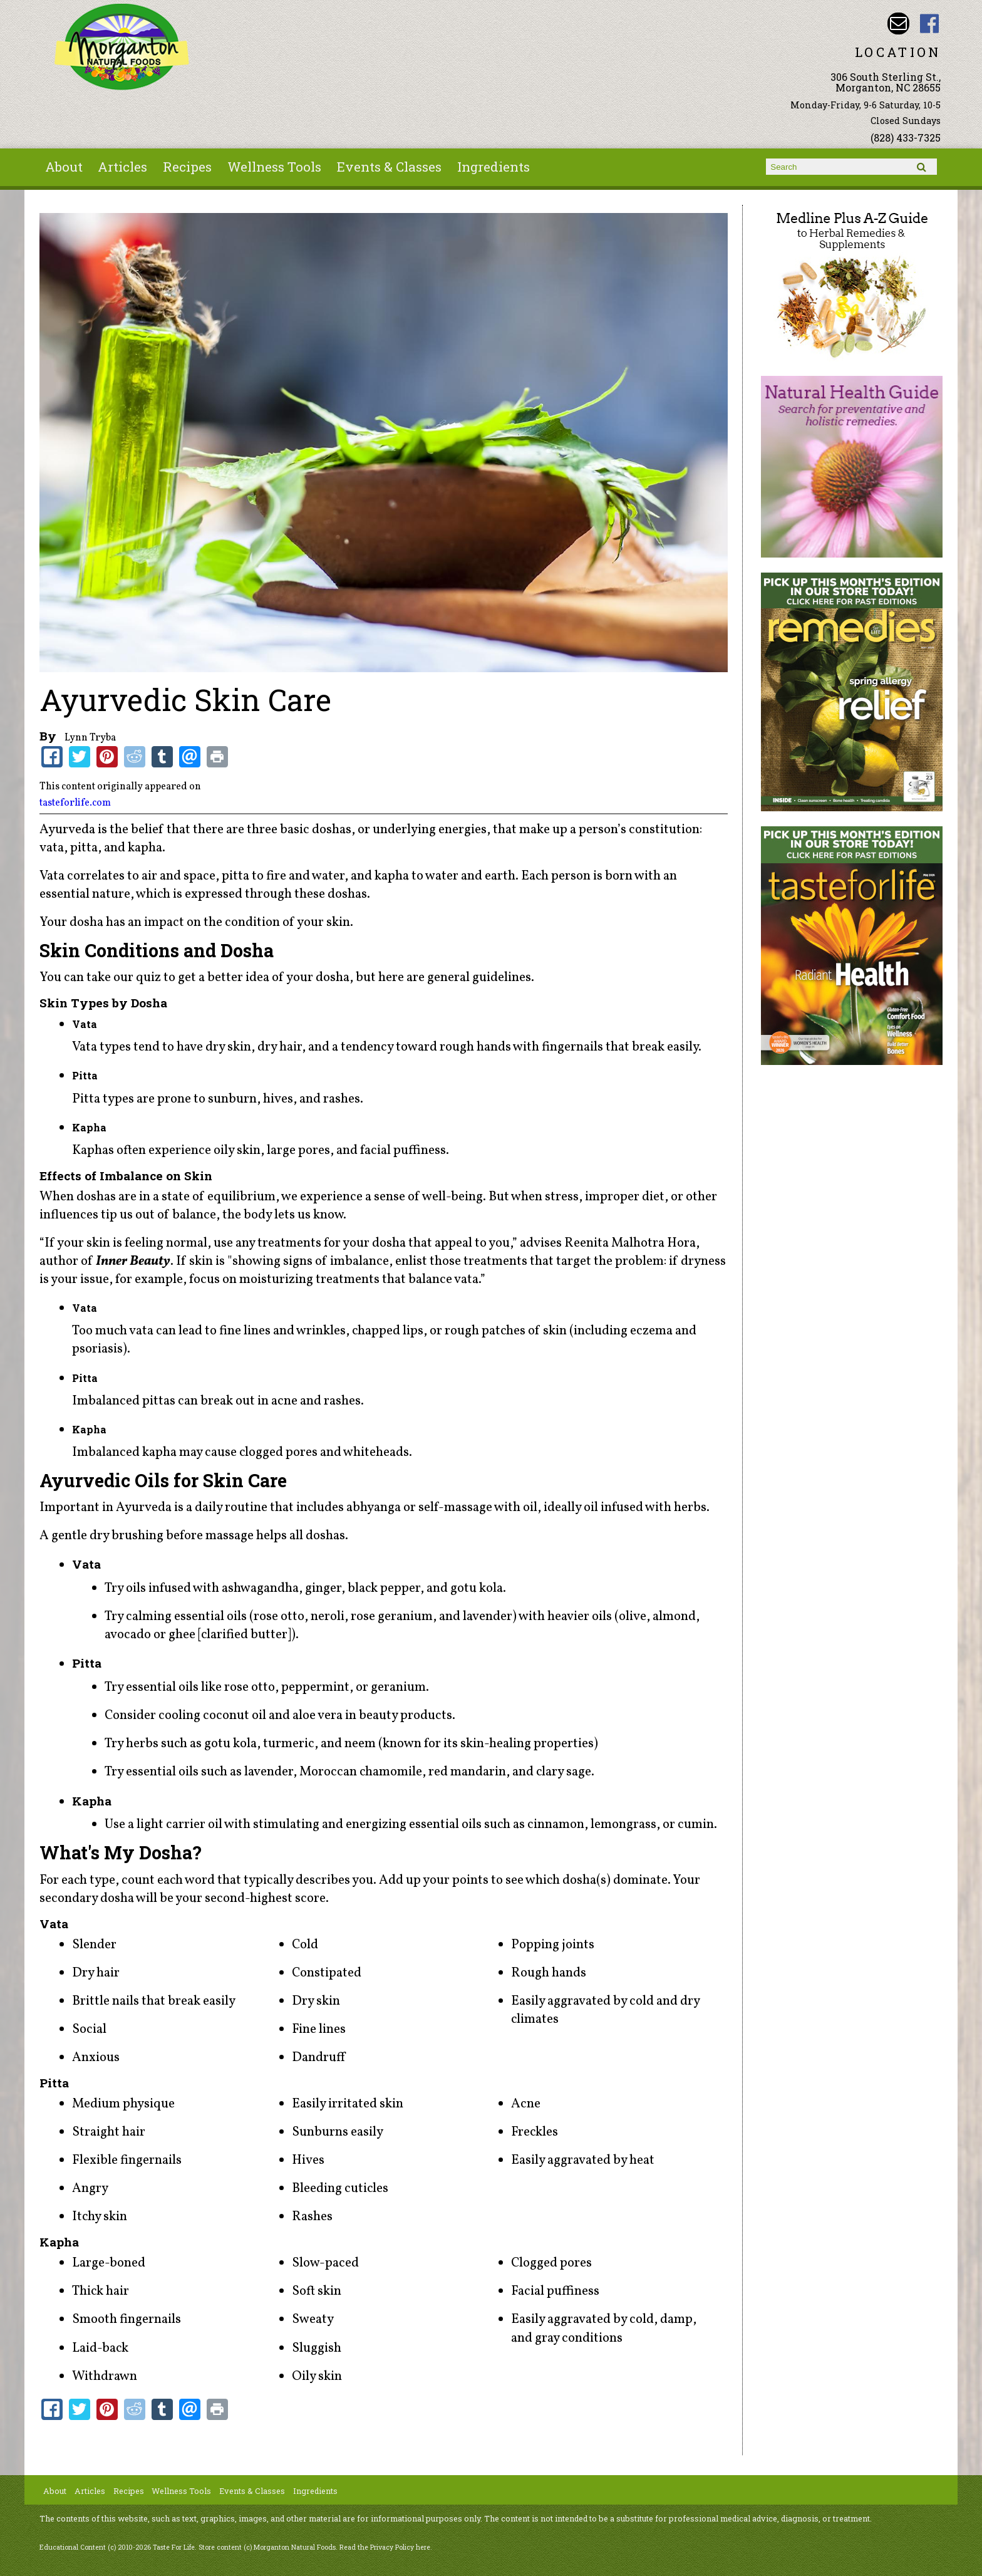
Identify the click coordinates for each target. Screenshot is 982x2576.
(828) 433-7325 (906, 137)
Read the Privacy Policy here (384, 2547)
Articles (122, 166)
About (64, 166)
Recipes (187, 166)
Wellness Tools (274, 166)
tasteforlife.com (75, 803)
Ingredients (493, 166)
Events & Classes (389, 166)
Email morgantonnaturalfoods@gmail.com (898, 23)
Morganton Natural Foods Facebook (930, 23)
